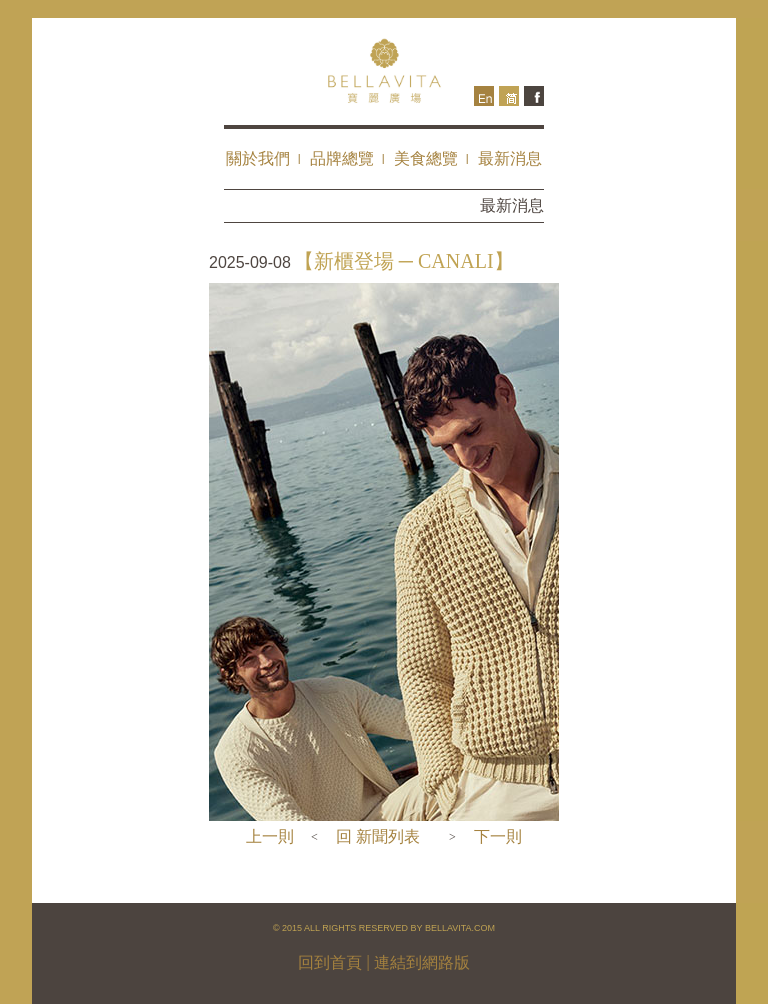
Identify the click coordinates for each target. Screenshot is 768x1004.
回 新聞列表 (378, 836)
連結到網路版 (422, 962)
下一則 (498, 836)
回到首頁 (330, 962)
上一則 (270, 836)
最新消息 (510, 158)
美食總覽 (426, 158)
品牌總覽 (342, 158)
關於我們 (258, 158)
